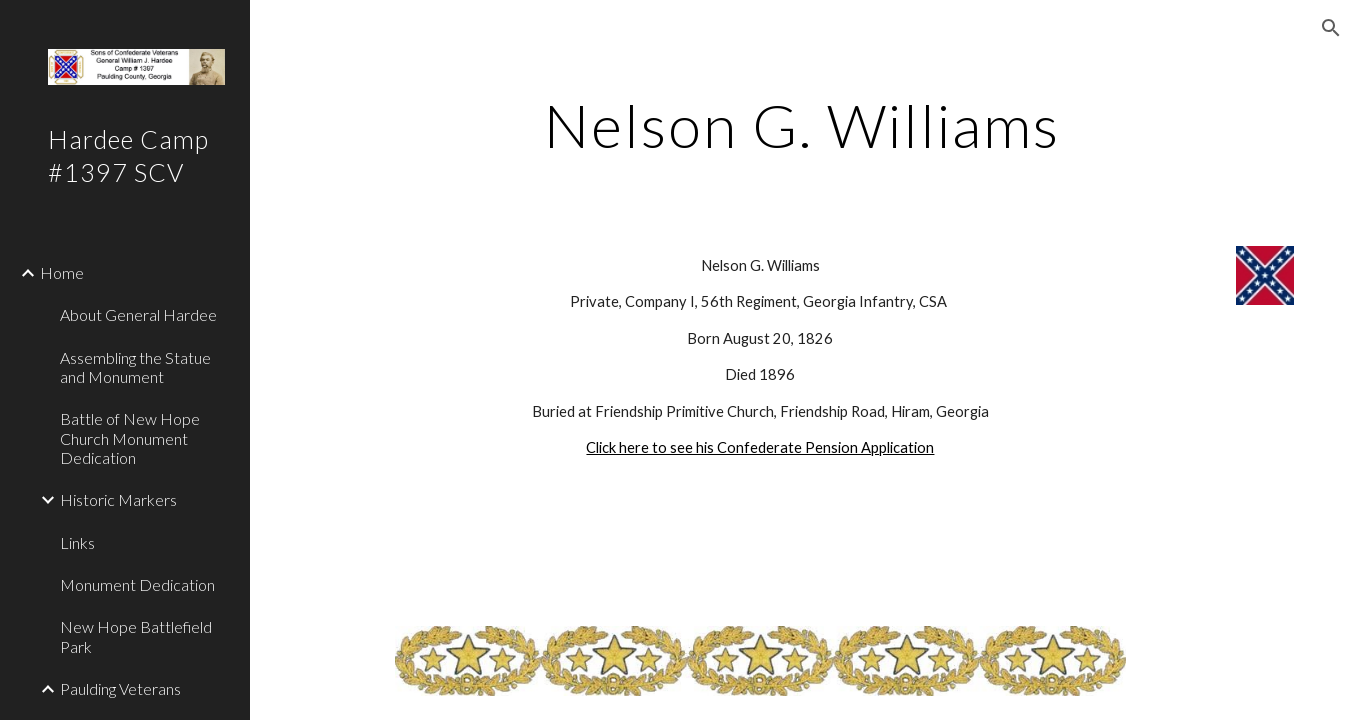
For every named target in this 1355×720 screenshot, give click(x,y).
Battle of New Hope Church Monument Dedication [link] (130, 438)
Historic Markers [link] (118, 499)
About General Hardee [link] (138, 314)
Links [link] (77, 542)
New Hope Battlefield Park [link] (136, 636)
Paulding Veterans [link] (120, 688)
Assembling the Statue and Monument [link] (135, 367)
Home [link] (62, 272)
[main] (802, 125)
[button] (1331, 28)
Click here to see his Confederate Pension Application (760, 447)
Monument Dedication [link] (137, 584)
